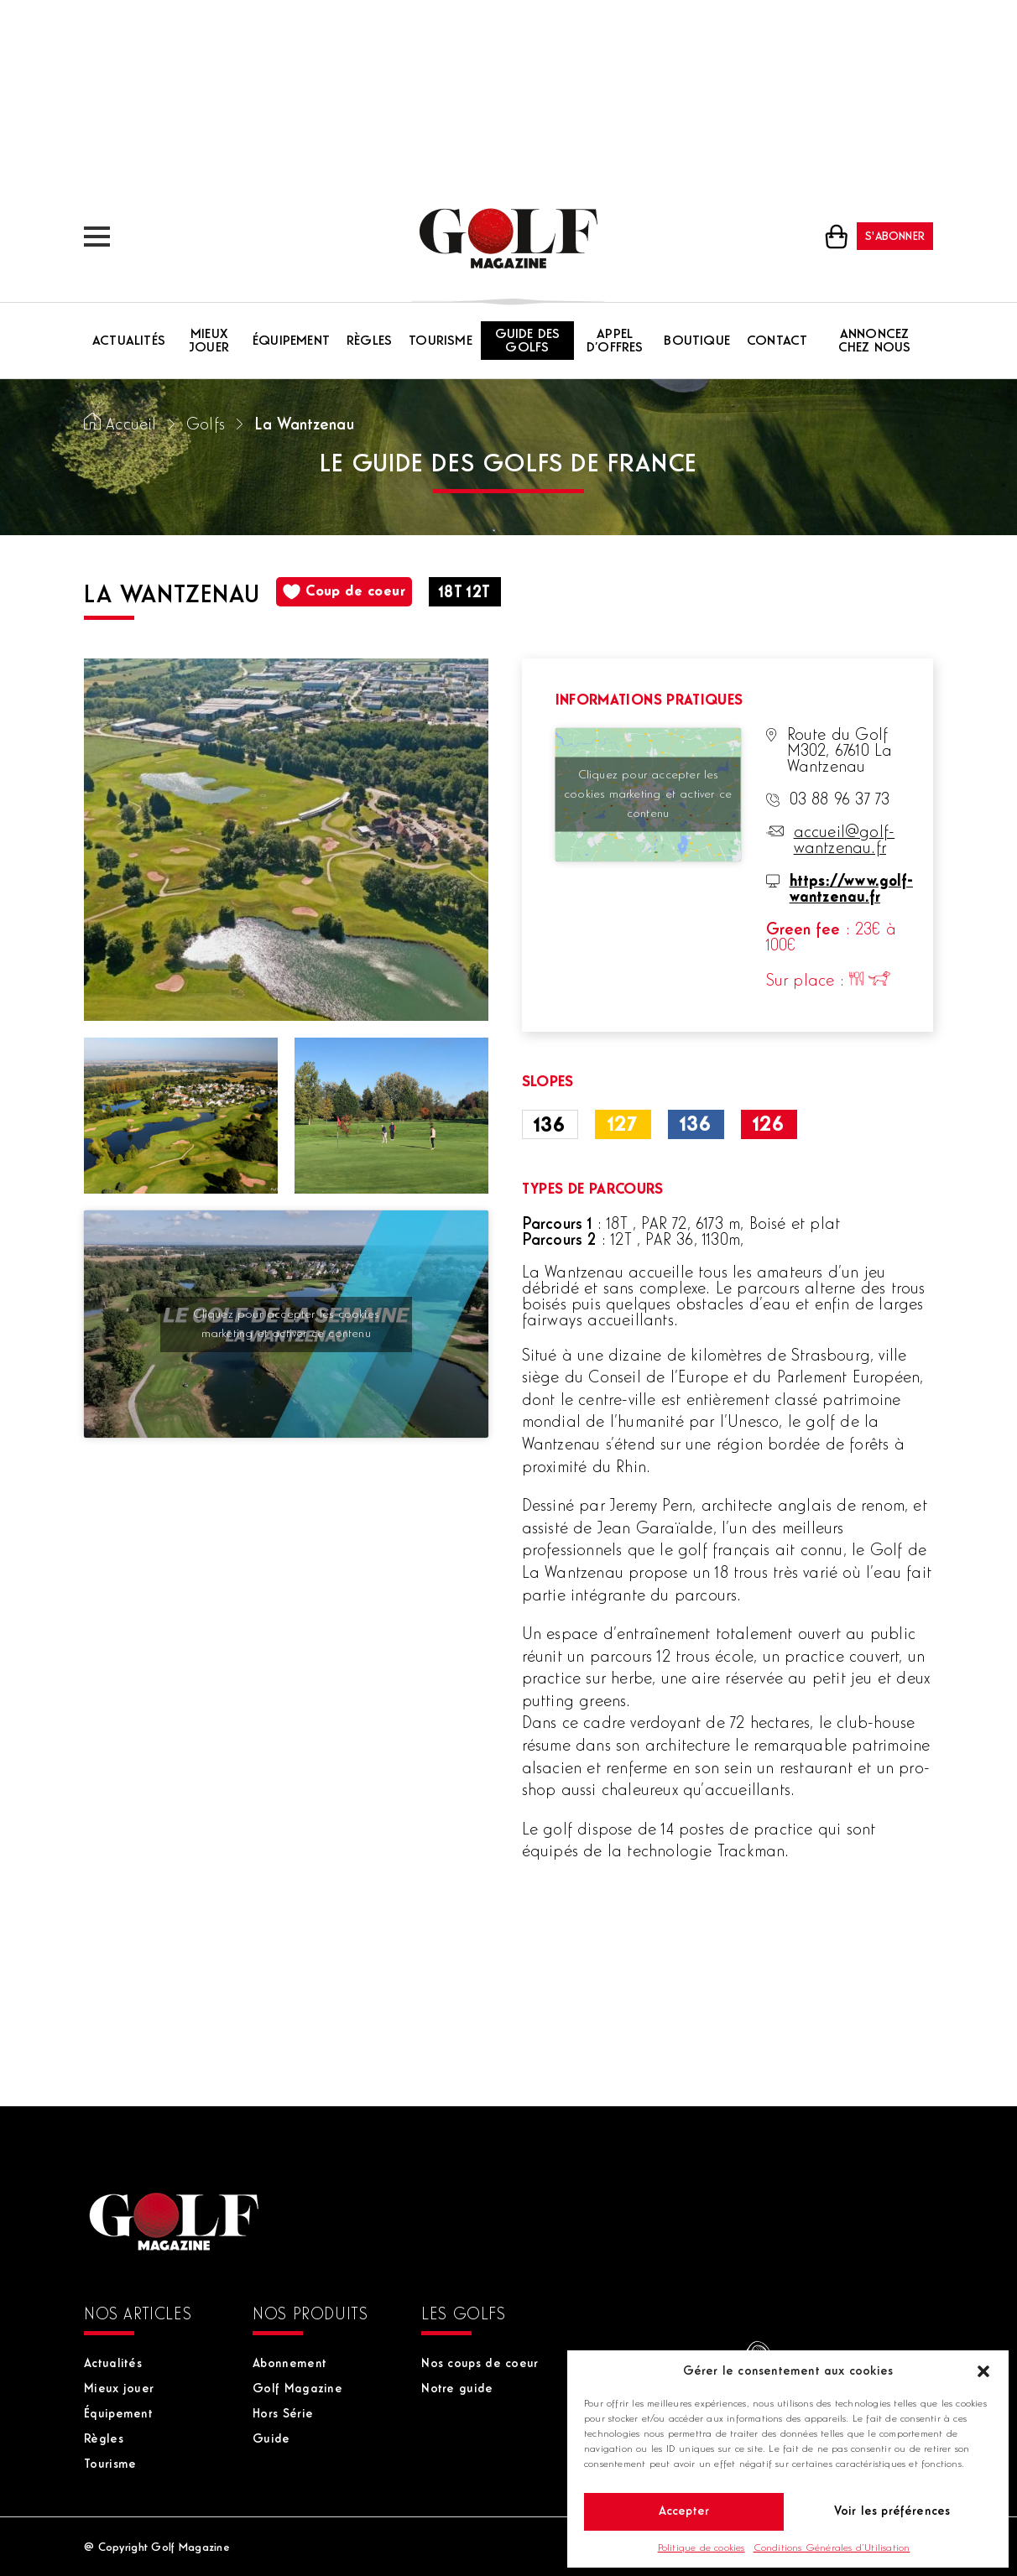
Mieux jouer (209, 341)
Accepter (684, 2512)
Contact (777, 341)
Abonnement (289, 2364)
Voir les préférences (892, 2512)
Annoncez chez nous (874, 341)
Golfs (205, 426)
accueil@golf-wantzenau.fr (844, 841)
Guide (271, 2439)
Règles (369, 341)
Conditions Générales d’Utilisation (832, 2548)
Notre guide (457, 2389)
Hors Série (283, 2414)
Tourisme (440, 341)
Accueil (131, 426)
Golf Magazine (297, 2389)
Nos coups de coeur (479, 2364)
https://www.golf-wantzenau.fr (851, 890)
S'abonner (895, 237)
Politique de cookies (701, 2548)
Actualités (128, 341)
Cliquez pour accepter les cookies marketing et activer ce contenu (285, 1324)
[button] (983, 2371)
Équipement (291, 341)
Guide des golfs (528, 341)
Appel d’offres (615, 341)
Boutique (697, 341)
